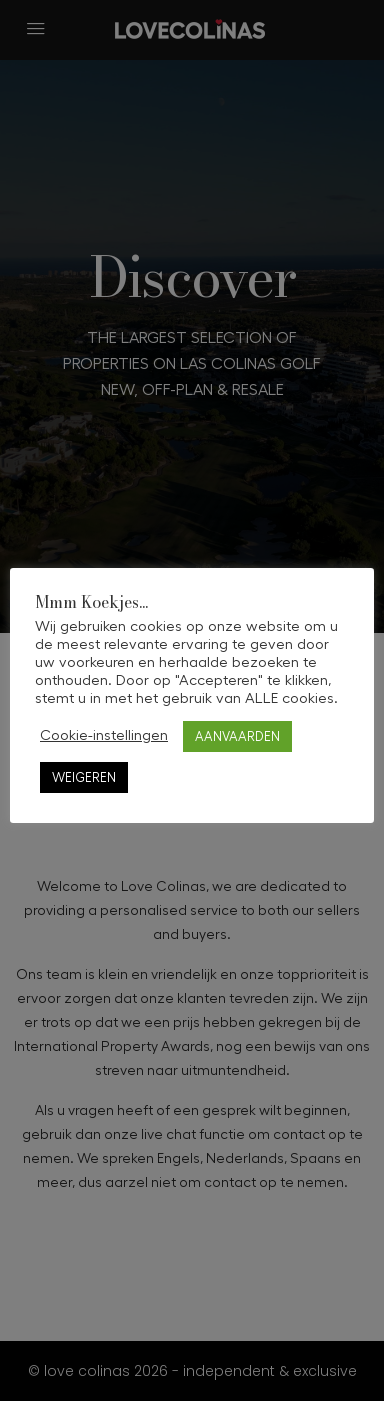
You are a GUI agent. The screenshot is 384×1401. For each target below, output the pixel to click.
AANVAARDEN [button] (237, 736)
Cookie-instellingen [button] (104, 735)
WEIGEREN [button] (84, 777)
